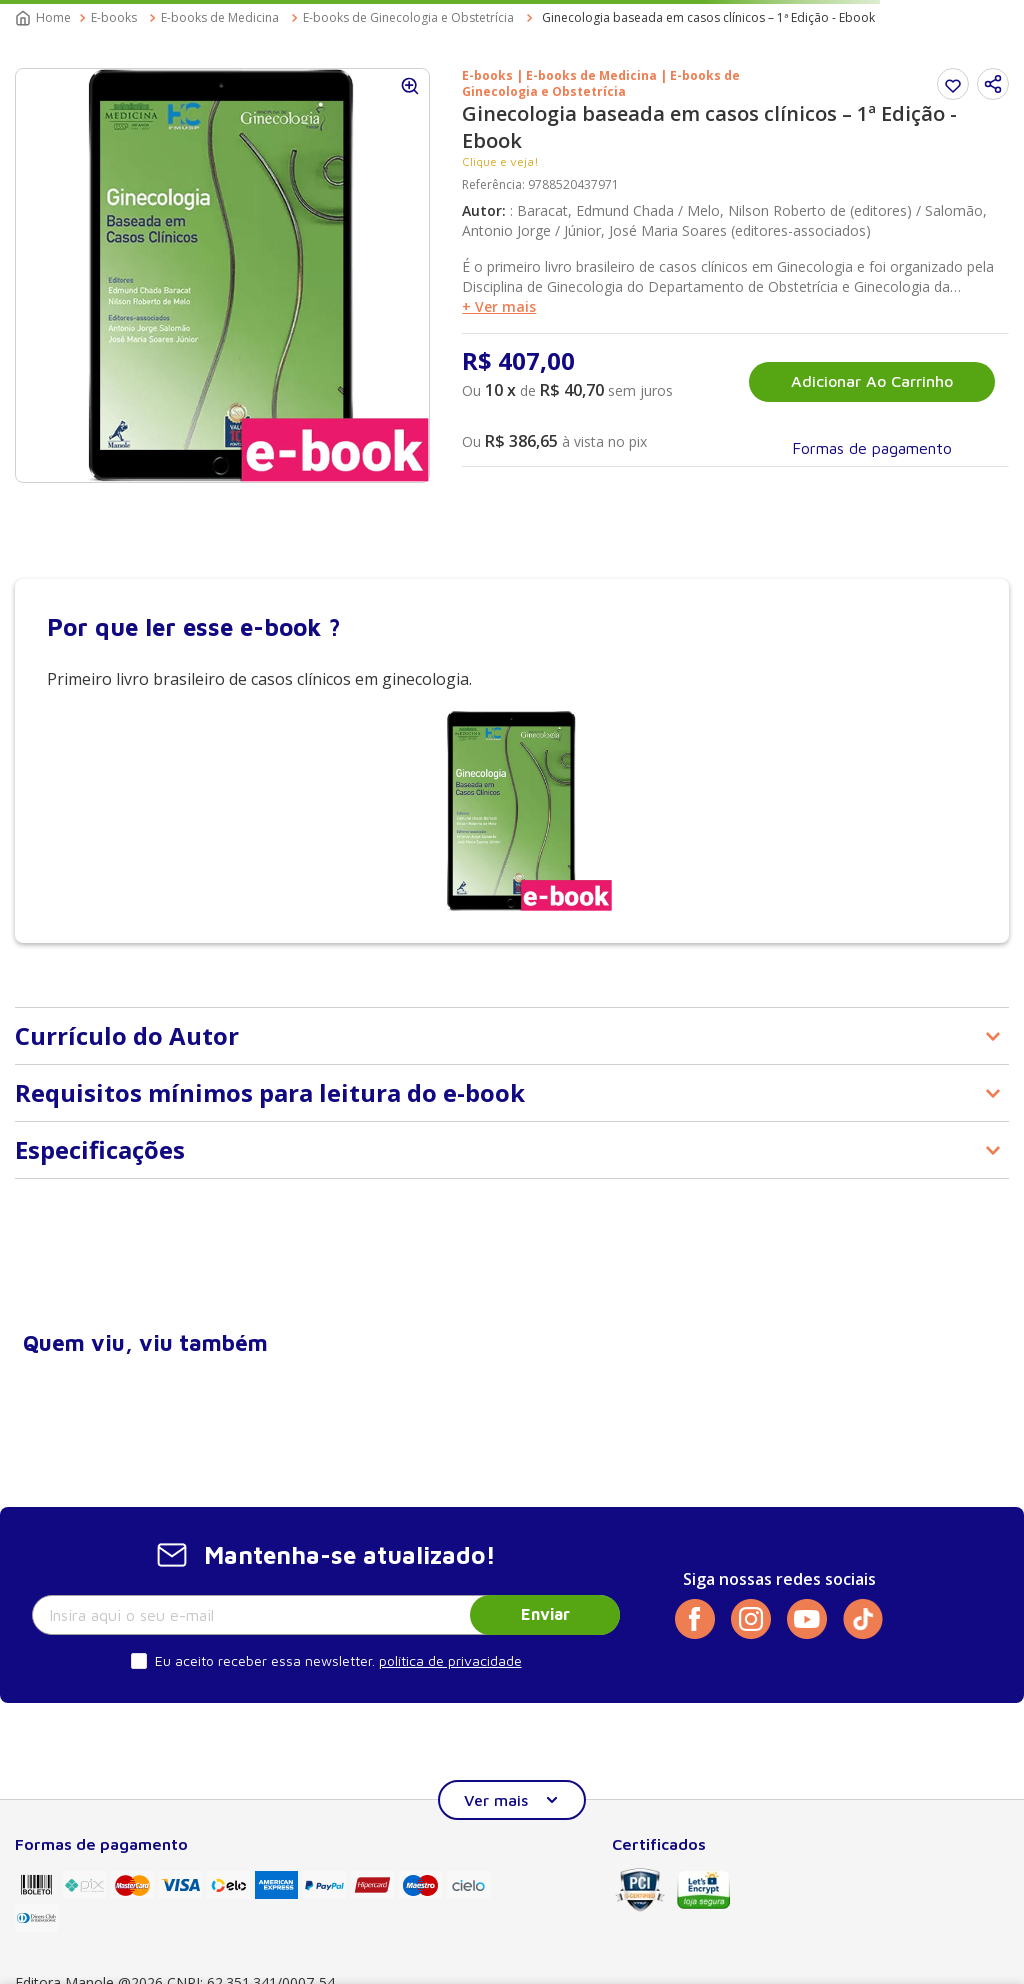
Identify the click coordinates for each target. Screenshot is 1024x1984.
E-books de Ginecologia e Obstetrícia (408, 17)
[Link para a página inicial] (45, 18)
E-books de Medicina (220, 17)
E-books (114, 17)
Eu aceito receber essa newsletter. (265, 1660)
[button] (993, 84)
